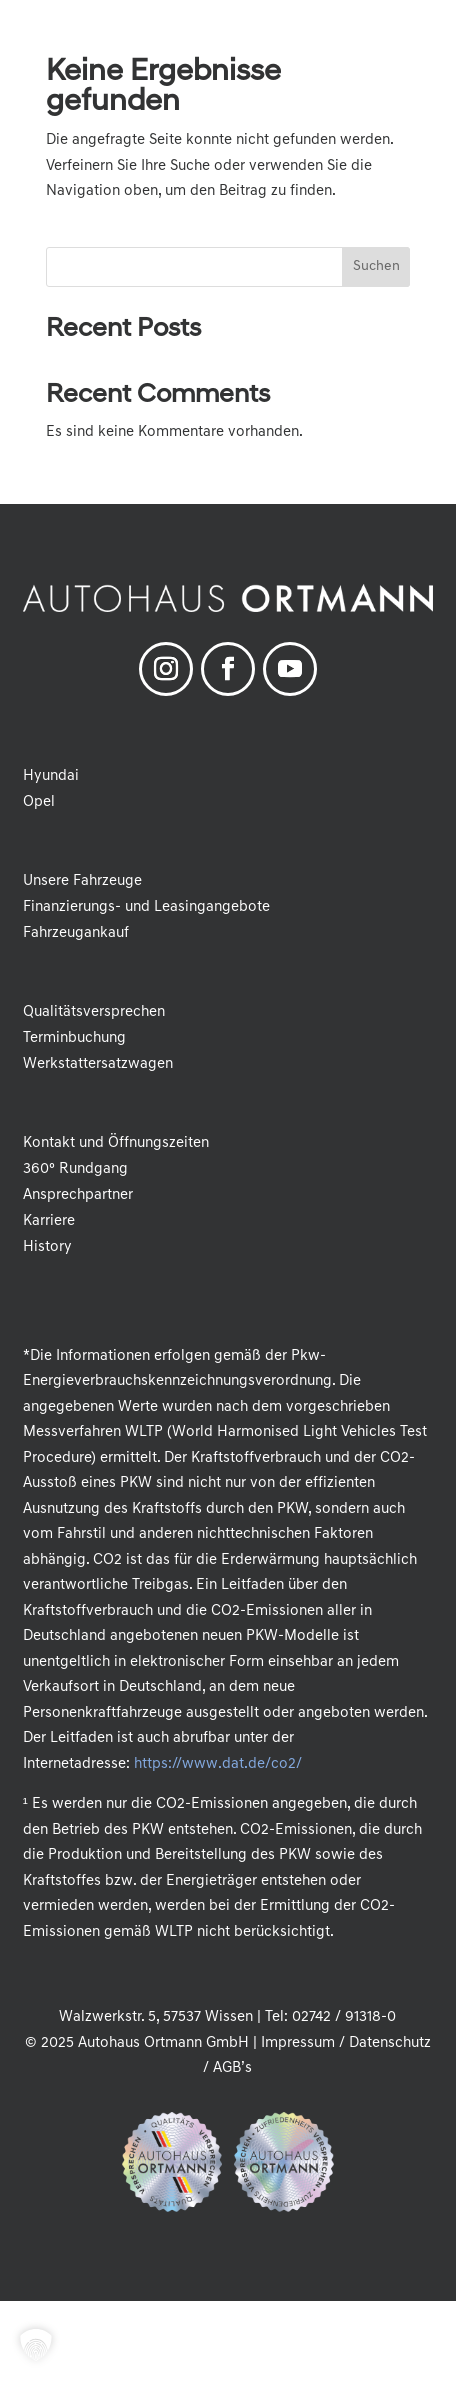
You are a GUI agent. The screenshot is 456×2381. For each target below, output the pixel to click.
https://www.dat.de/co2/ (217, 1764)
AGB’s (232, 2068)
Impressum (298, 2043)
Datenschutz (390, 2043)
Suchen (376, 266)
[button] (426, 30)
